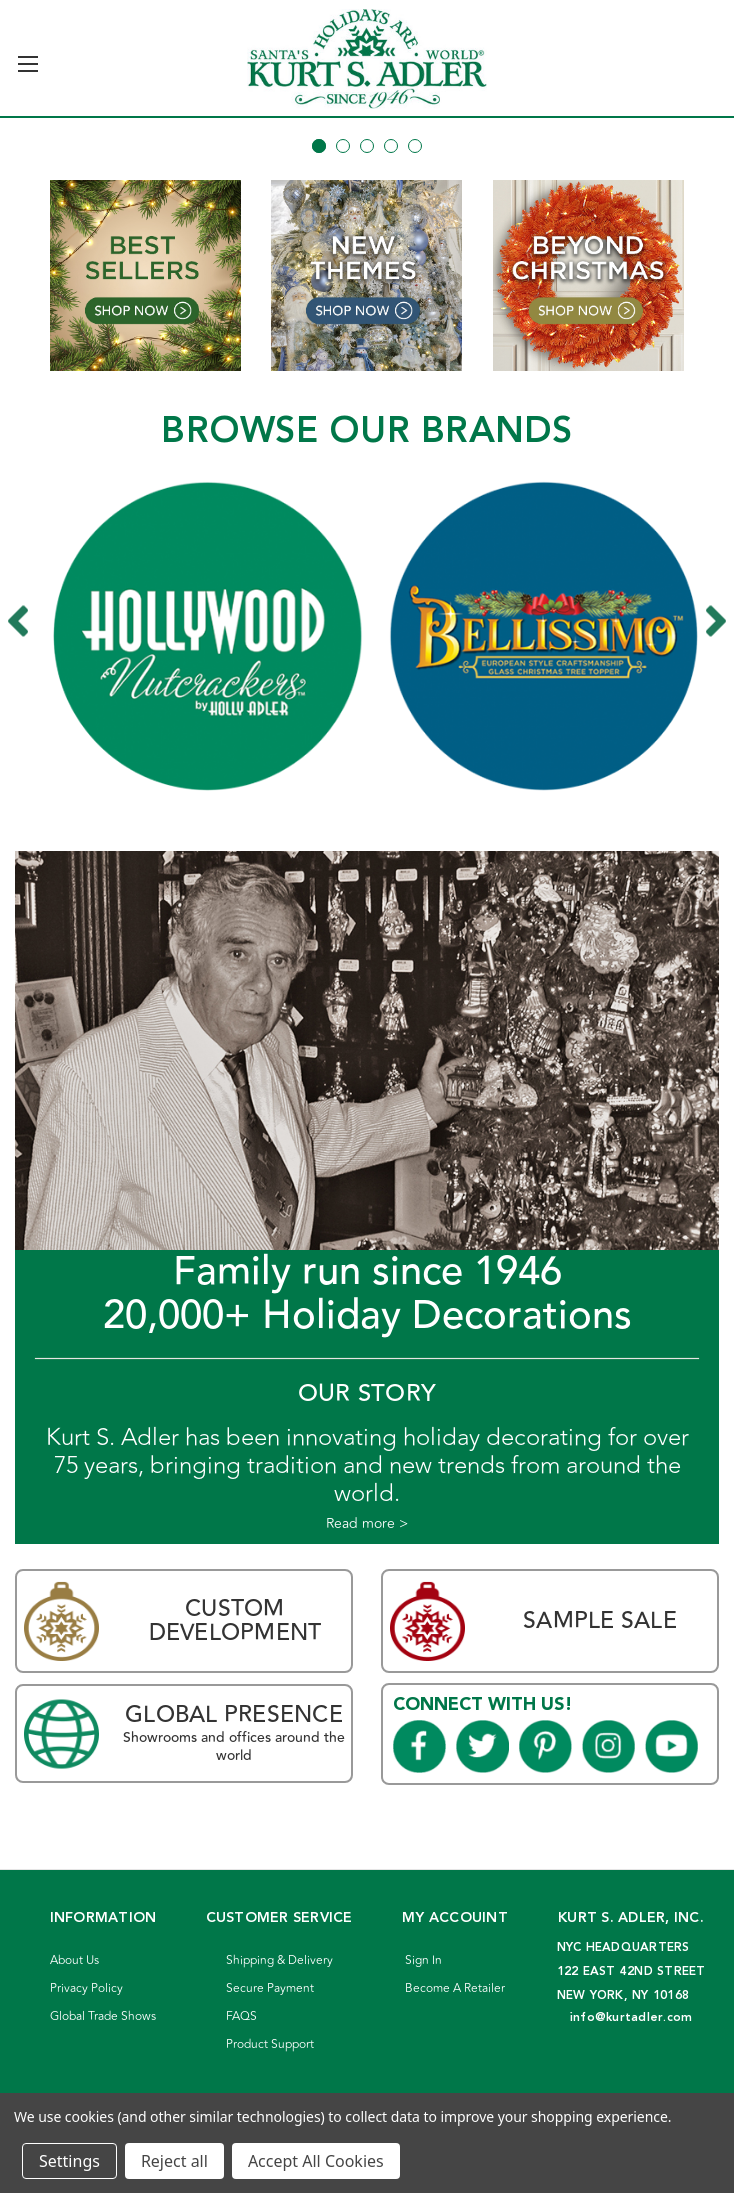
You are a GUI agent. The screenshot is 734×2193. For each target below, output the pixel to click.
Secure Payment (270, 1988)
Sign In (423, 1960)
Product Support (270, 2044)
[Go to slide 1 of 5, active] (319, 146)
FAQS (241, 2016)
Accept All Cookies (316, 2161)
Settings (69, 2161)
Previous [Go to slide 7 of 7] (28, 621)
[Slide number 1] (367, 118)
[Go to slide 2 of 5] (343, 146)
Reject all (174, 2161)
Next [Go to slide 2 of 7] (716, 621)
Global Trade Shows (103, 2016)
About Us (74, 1960)
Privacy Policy (86, 1988)
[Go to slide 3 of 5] (367, 146)
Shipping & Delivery (279, 1960)
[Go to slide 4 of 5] (391, 146)
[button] (145, 275)
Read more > (367, 1524)
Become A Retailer (455, 1988)
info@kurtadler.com (631, 2017)
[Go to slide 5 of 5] (415, 146)
